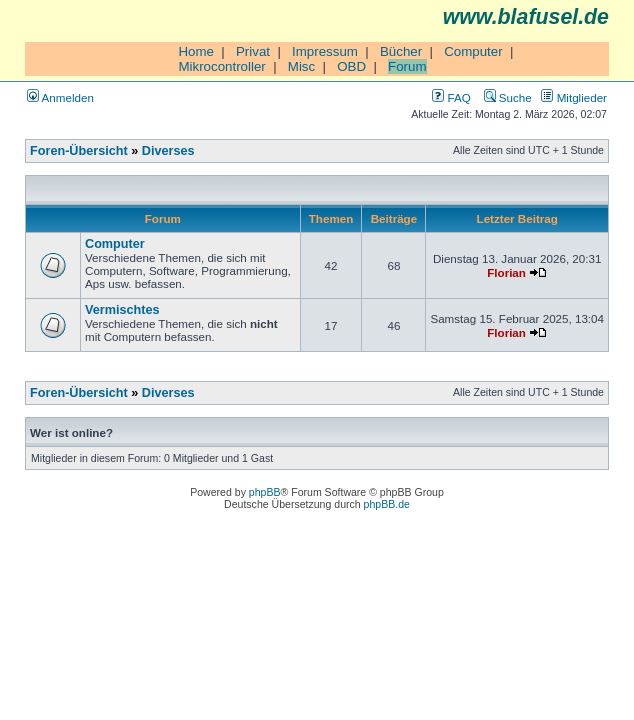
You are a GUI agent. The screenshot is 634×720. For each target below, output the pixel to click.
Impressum (325, 51)
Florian (506, 272)
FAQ (451, 97)
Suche (508, 97)
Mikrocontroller (221, 66)
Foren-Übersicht (79, 151)
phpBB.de (387, 504)
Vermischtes (122, 310)
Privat (253, 51)
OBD (351, 66)
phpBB (265, 492)
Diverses (168, 151)
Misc (301, 66)
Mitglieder (574, 97)
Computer (473, 51)
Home (196, 51)
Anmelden (60, 97)
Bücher (401, 51)
